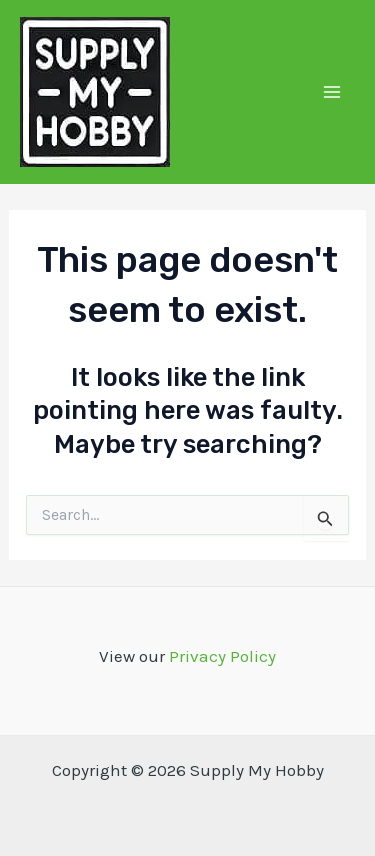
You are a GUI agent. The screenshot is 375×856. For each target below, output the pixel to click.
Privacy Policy (222, 656)
